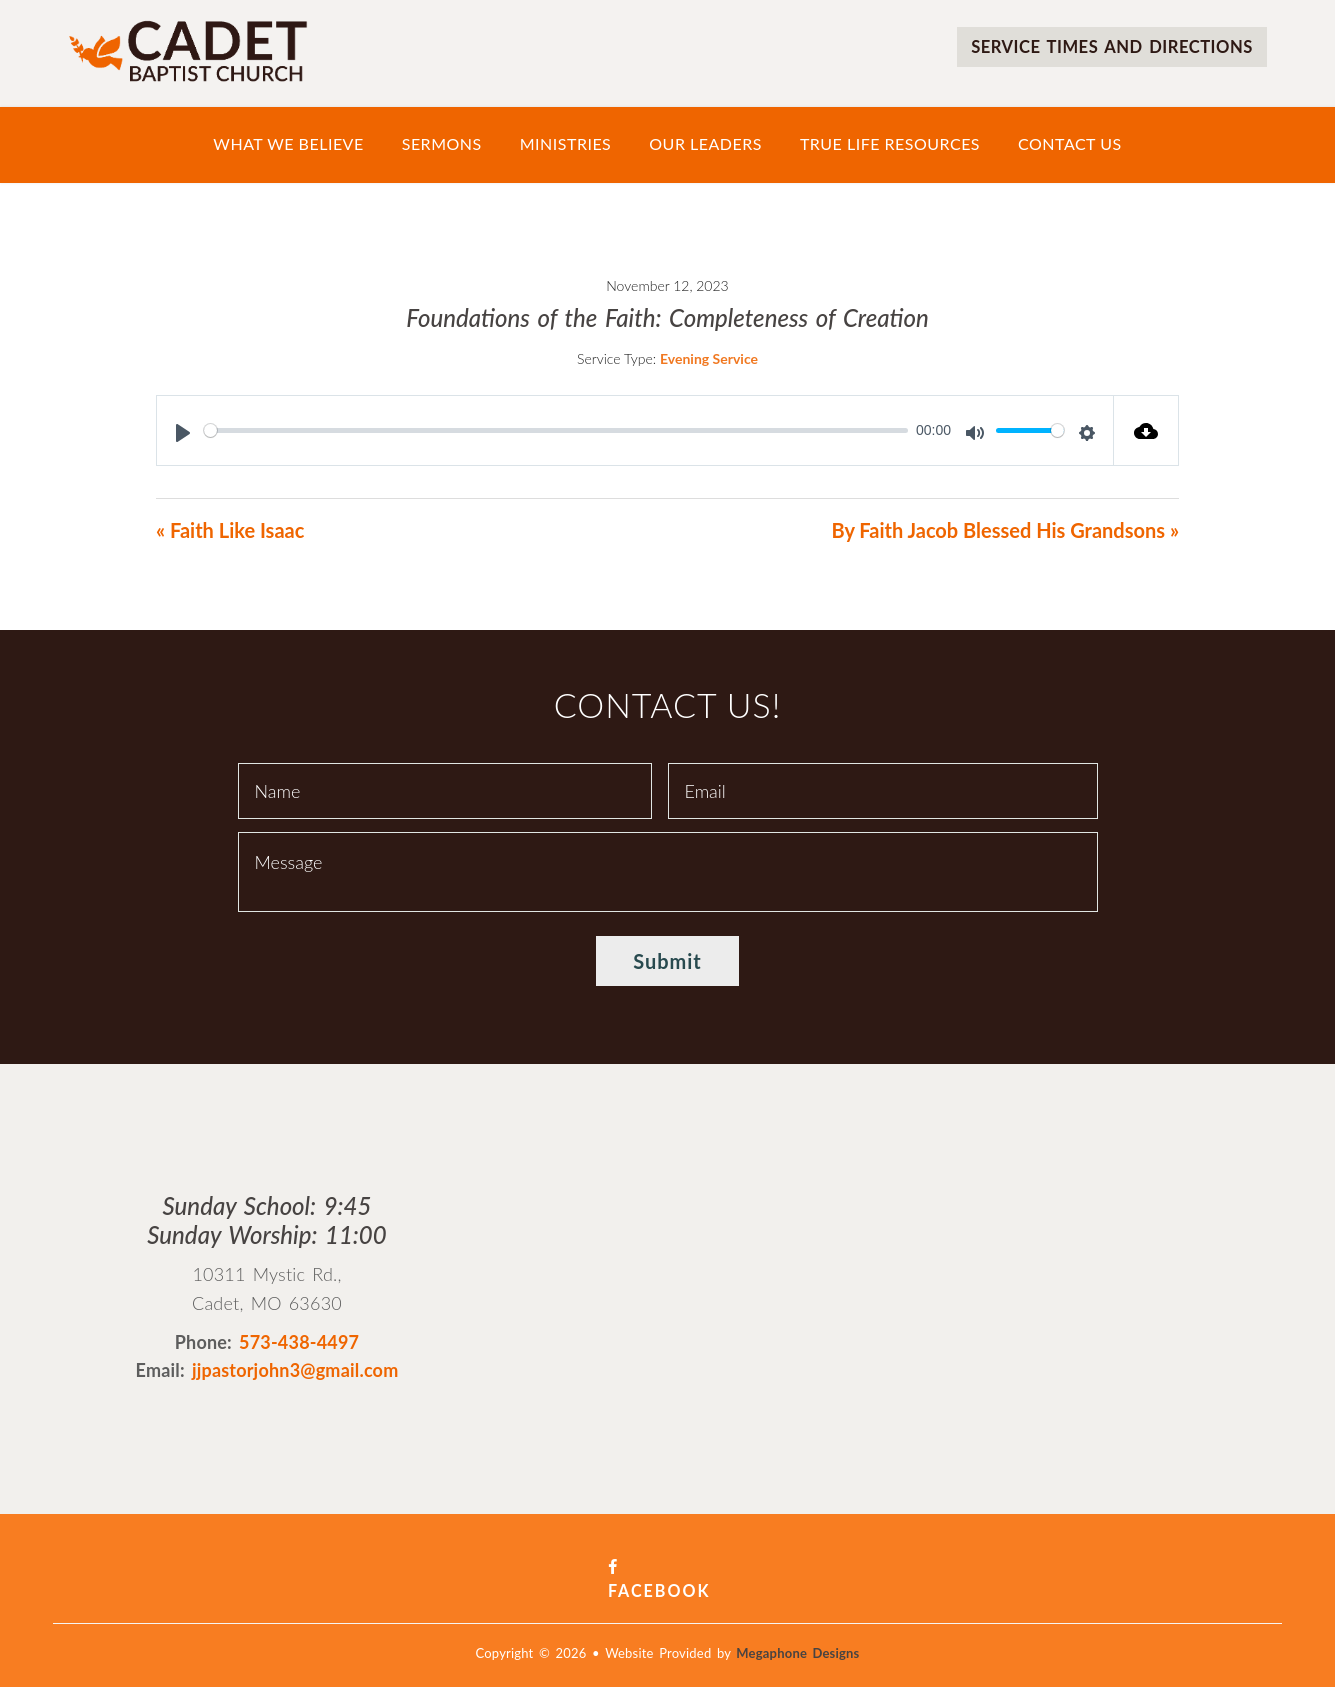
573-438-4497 (299, 1342)
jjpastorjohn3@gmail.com (295, 1370)
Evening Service (709, 358)
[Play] (183, 433)
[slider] (556, 430)
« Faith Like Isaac (230, 530)
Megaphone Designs (797, 1630)
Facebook (667, 1567)
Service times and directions (1100, 46)
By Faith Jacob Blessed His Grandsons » (1005, 530)
